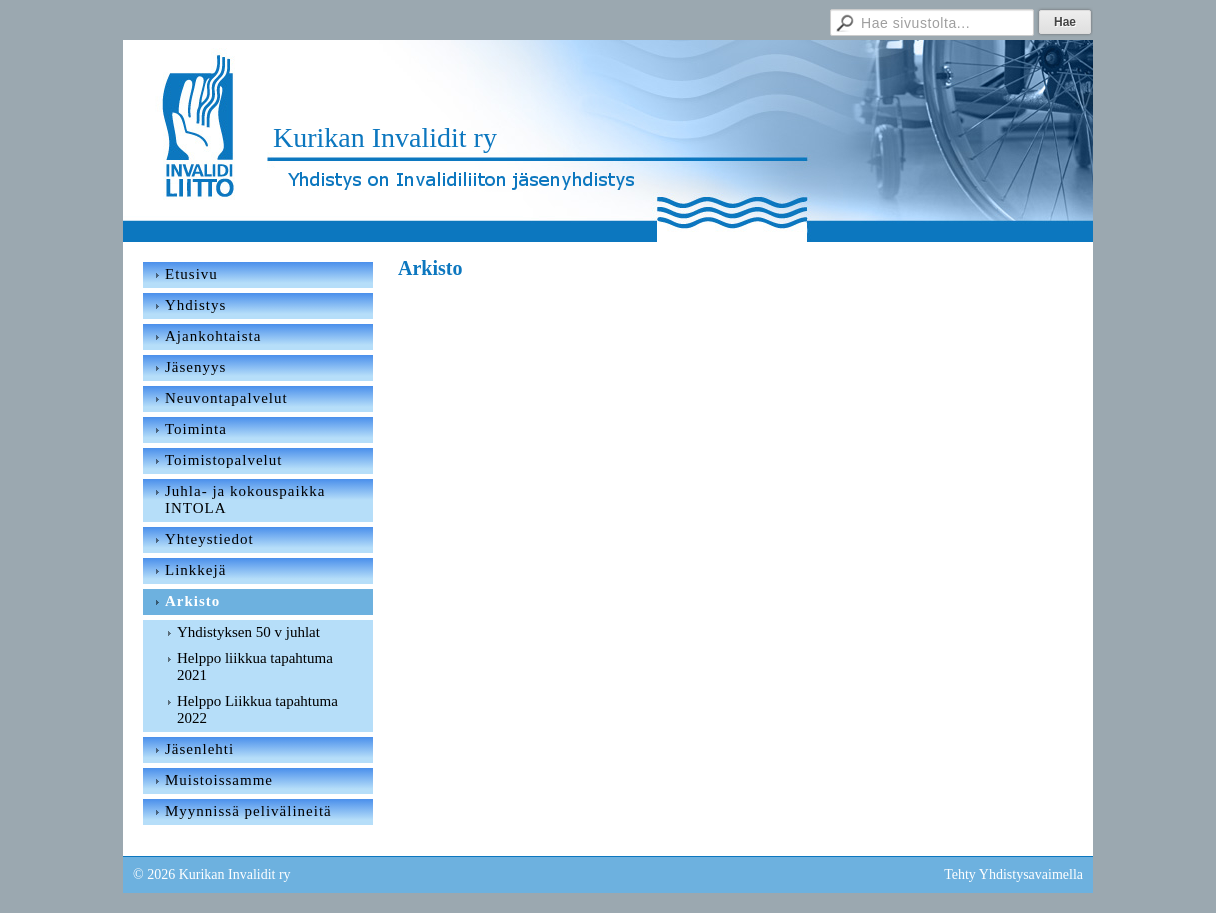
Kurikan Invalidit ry (385, 137)
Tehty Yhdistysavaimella (1013, 874)
